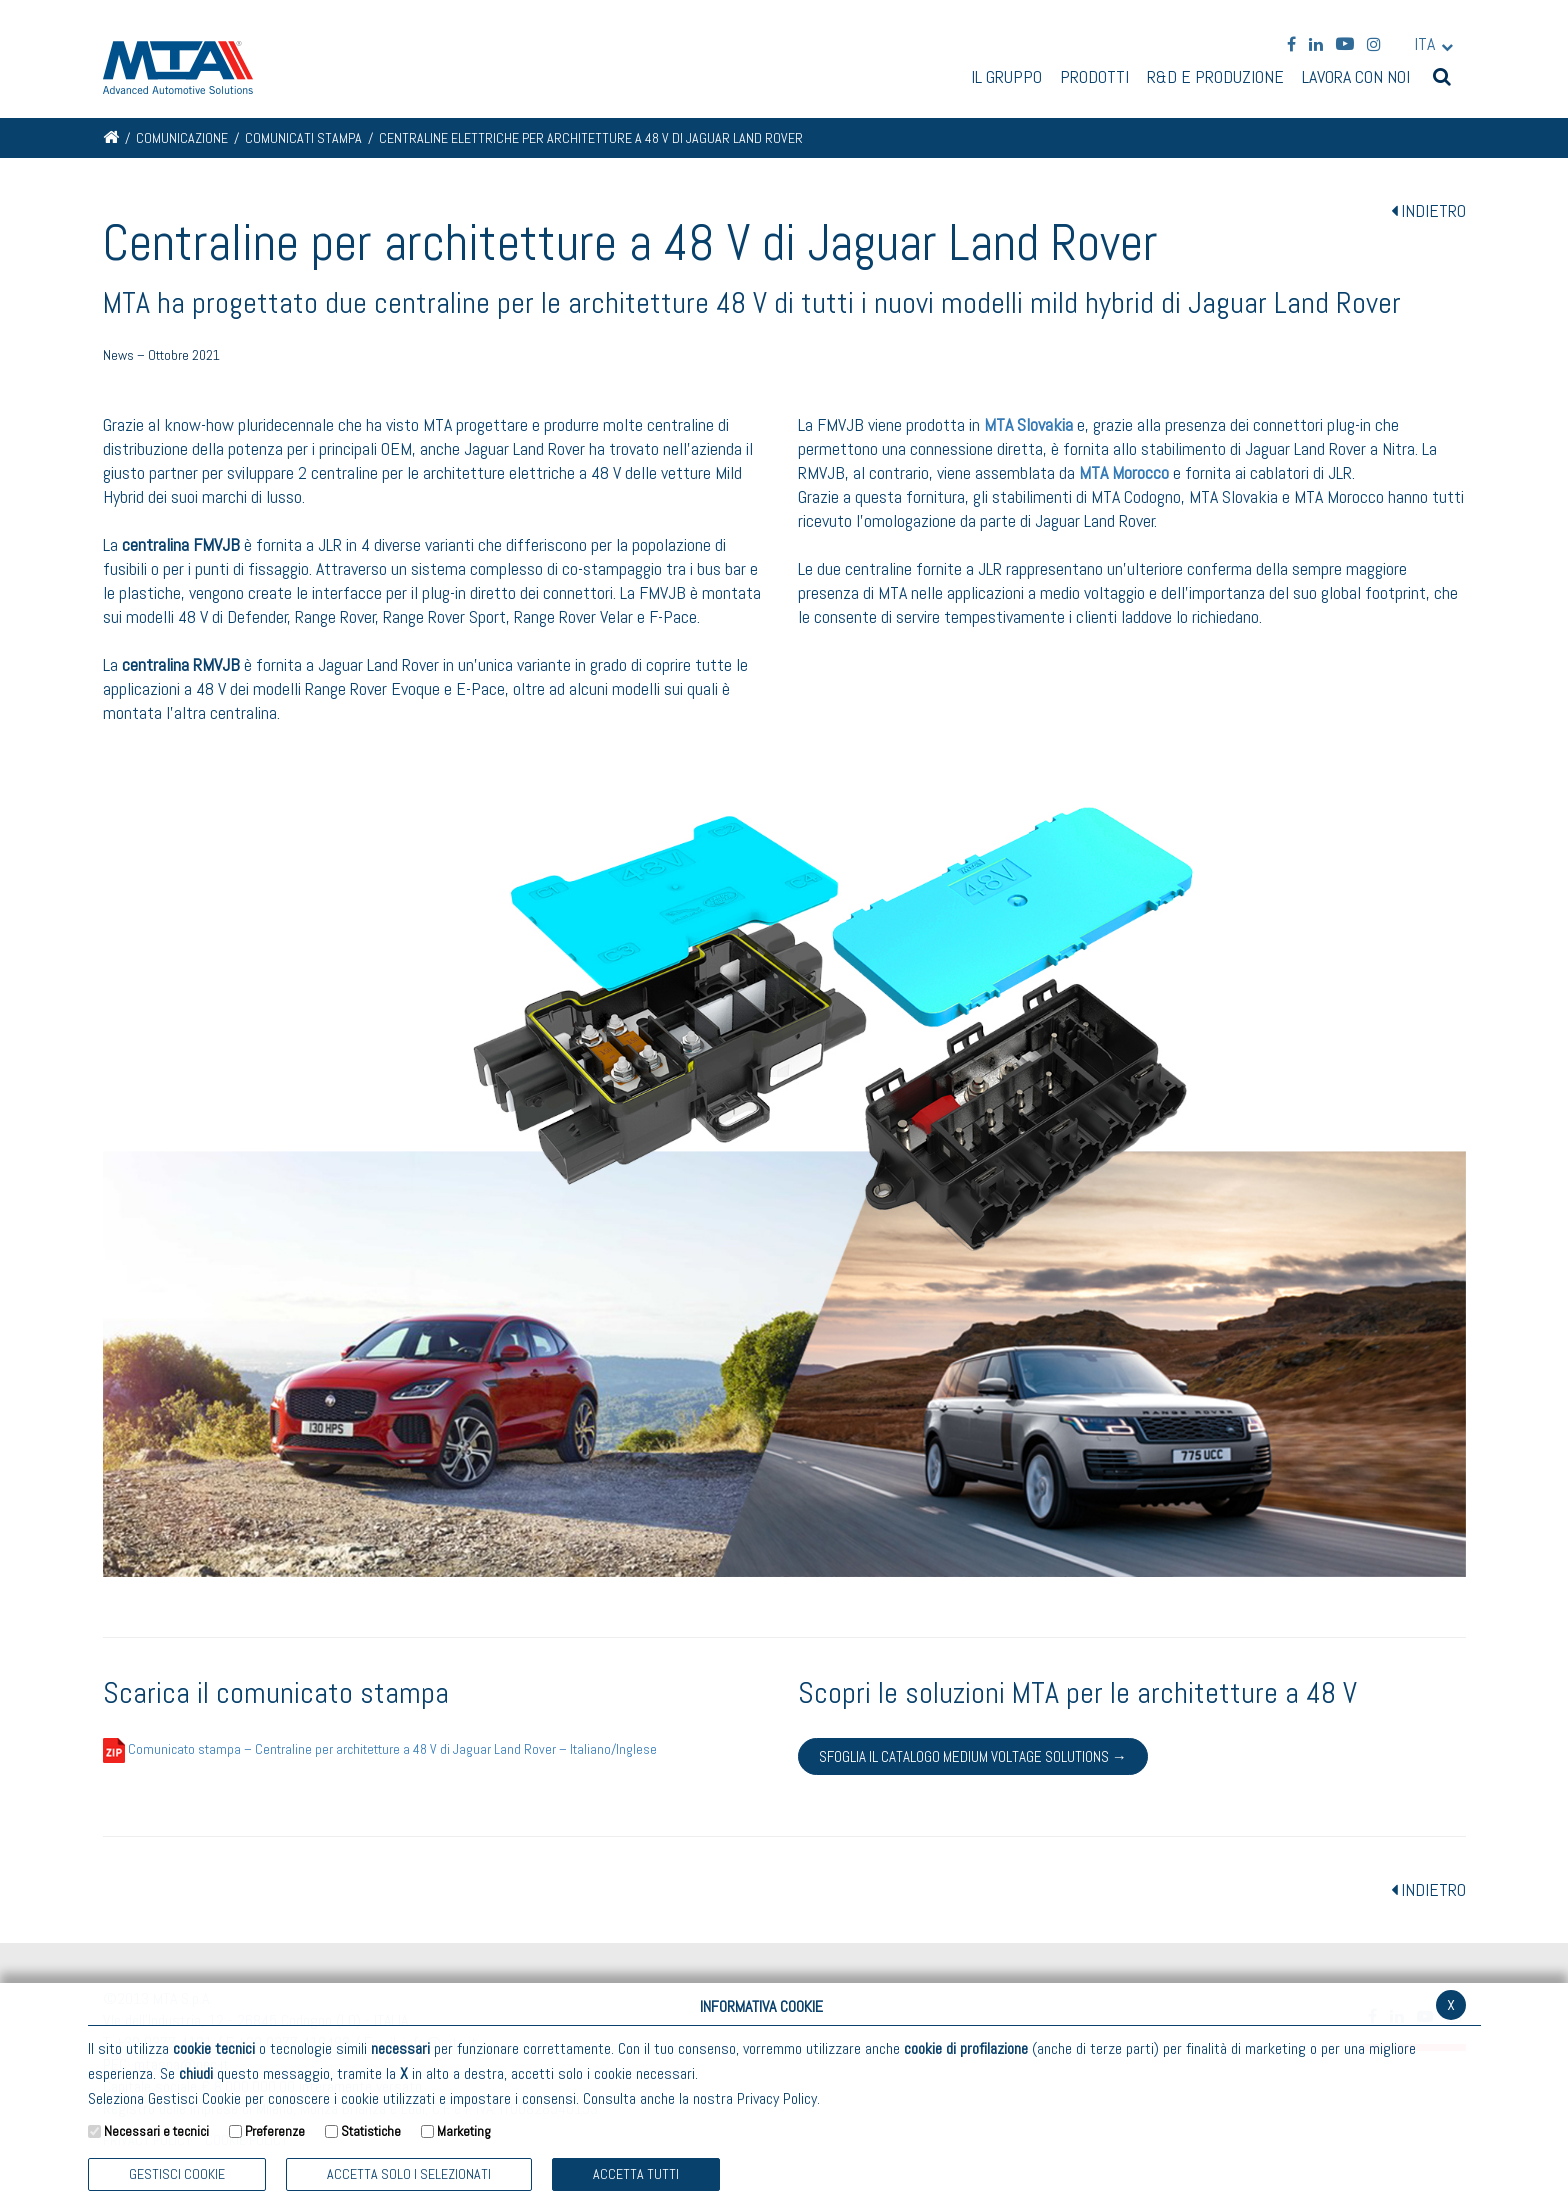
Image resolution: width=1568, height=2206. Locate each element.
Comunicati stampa (303, 138)
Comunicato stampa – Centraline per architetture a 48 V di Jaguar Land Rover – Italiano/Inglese (380, 1749)
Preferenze (275, 2131)
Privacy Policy (777, 2098)
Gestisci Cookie (177, 2174)
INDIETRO (1428, 210)
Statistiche (371, 2131)
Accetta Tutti (636, 2174)
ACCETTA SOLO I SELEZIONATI (409, 2174)
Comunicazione (182, 138)
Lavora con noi (1356, 78)
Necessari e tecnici (156, 2131)
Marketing (464, 2131)
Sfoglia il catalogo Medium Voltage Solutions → (973, 1756)
